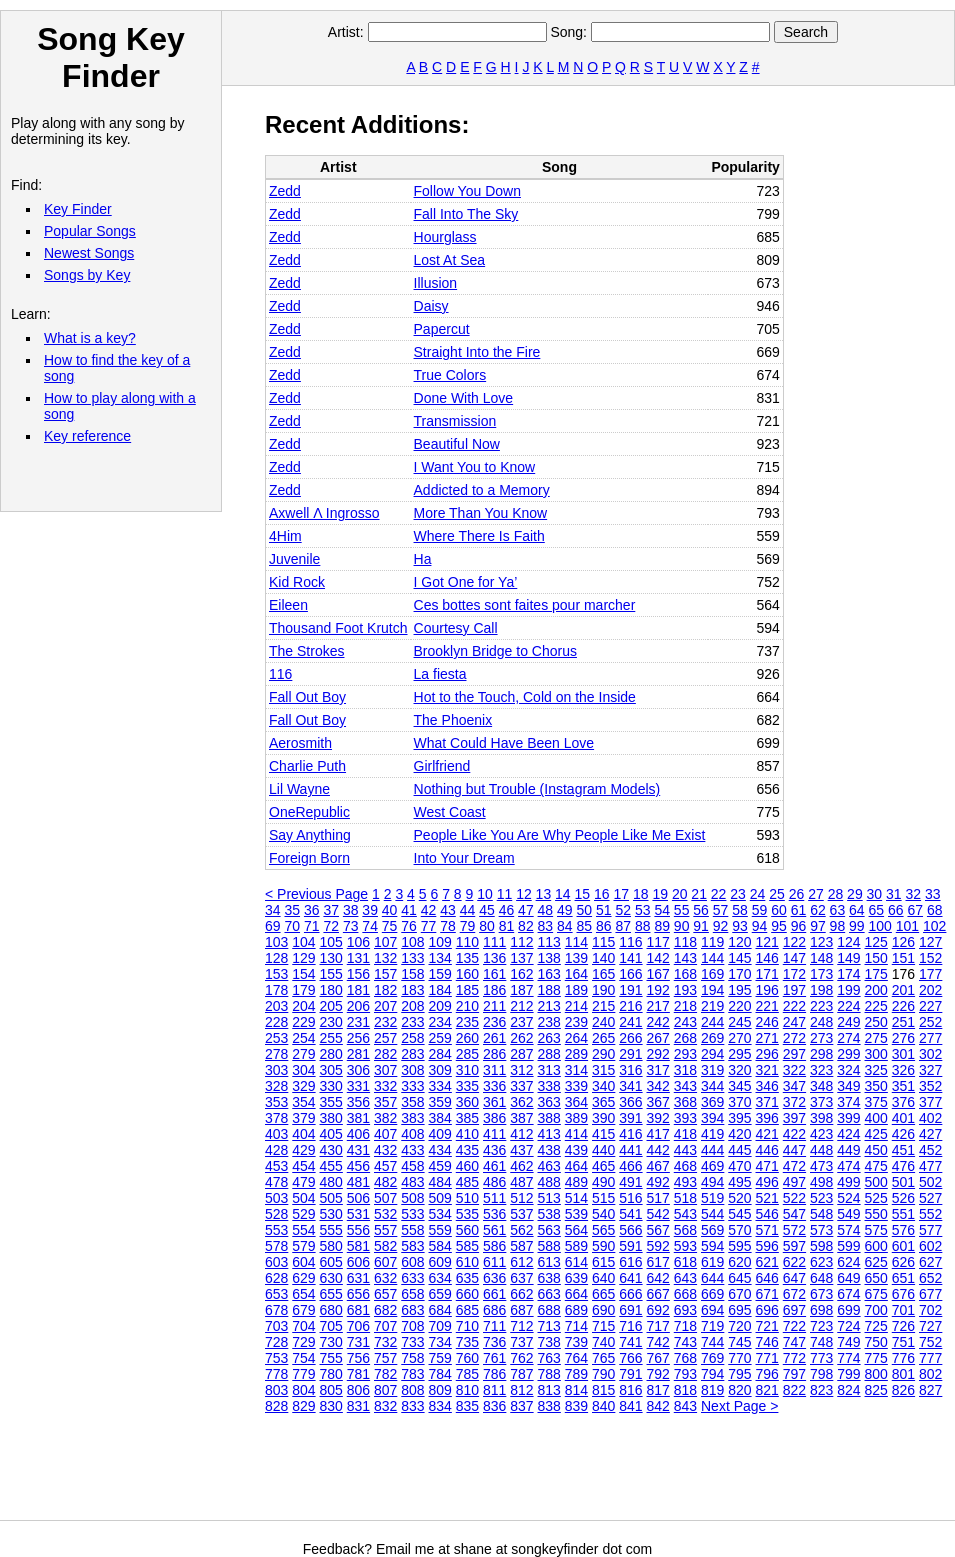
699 (848, 1310)
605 (331, 1262)
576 (903, 1230)
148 (821, 958)
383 (412, 1118)
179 (303, 990)
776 (903, 1358)
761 (494, 1358)
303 (276, 1070)
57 (721, 910)
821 (767, 1390)
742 (658, 1342)
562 (521, 1230)
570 (739, 1230)
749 (848, 1342)
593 (685, 1246)
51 (604, 910)
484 (440, 1182)
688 (549, 1310)
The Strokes (306, 651)
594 (712, 1246)
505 (331, 1198)
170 (739, 974)
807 (385, 1390)
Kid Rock (297, 582)
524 (848, 1198)
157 (385, 974)
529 (303, 1214)
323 (821, 1070)
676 (903, 1294)
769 (712, 1358)
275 (876, 1038)
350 (876, 1086)
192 (658, 990)
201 (903, 990)
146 (767, 958)
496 (767, 1182)
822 (794, 1390)
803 (276, 1390)
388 (549, 1118)
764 (576, 1358)
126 (903, 942)
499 (848, 1182)
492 (658, 1182)
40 (390, 910)
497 (794, 1182)
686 (494, 1310)
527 (930, 1198)
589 (576, 1246)
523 (821, 1198)
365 (603, 1102)
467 (658, 1166)
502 (930, 1182)
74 (370, 926)
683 (412, 1310)
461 (494, 1166)
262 (521, 1038)
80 (487, 926)
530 (331, 1214)
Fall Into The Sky (466, 214)
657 (385, 1294)
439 (576, 1150)
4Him (285, 536)
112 (521, 942)
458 (412, 1166)
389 (576, 1118)
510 (467, 1198)
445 (739, 1150)
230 (331, 1022)
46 (507, 910)
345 (739, 1086)
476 (903, 1166)
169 (712, 974)
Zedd (285, 191)
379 (303, 1118)
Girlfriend (442, 766)
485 (467, 1182)
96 (799, 926)
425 (876, 1134)
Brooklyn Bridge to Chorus (495, 651)
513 (549, 1198)
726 (903, 1326)
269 (712, 1038)
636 (494, 1278)
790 (603, 1374)
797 (794, 1374)
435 (467, 1150)
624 (848, 1262)
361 (494, 1102)
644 (712, 1278)
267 (658, 1038)
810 (467, 1390)
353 (276, 1102)
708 (412, 1326)
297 (794, 1054)
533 (412, 1214)
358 (412, 1102)
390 (603, 1118)
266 (630, 1038)
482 (385, 1182)
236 (494, 1022)
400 (876, 1118)
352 (930, 1086)
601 (903, 1246)
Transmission (455, 421)
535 (467, 1214)
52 (623, 910)
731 (358, 1342)
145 (739, 958)
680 (331, 1310)
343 (685, 1086)
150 (876, 958)
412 (521, 1134)
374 (848, 1102)
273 (821, 1038)
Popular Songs (90, 231)
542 (658, 1214)
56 (701, 910)
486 (494, 1182)
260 (467, 1038)
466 (630, 1166)
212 (521, 1006)
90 (682, 926)
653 (276, 1294)
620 (739, 1262)
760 (467, 1358)
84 (565, 926)
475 (876, 1166)
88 (643, 926)
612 (521, 1262)
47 (526, 910)
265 (603, 1038)
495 (739, 1182)
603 (276, 1262)
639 (576, 1278)
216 (630, 1006)
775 (876, 1358)
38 (351, 910)
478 (276, 1182)
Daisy (431, 306)
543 (685, 1214)
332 (385, 1086)
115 (603, 942)
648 (821, 1278)
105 (331, 942)
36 (312, 910)
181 (358, 990)
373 (821, 1102)
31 (894, 894)
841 (630, 1406)
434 (440, 1150)
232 (385, 1022)
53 (643, 910)
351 (903, 1086)
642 (658, 1278)
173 (821, 974)
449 (848, 1150)
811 (494, 1390)
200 (876, 990)
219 (712, 1006)
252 (930, 1022)
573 (821, 1230)
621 (767, 1262)
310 (467, 1070)
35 (292, 910)
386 (494, 1118)
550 (876, 1214)
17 (621, 894)
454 (303, 1166)
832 (385, 1406)
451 (903, 1150)
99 (857, 926)
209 (440, 1006)
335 (467, 1086)
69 (273, 926)
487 (521, 1182)
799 (848, 1374)
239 (576, 1022)
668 (685, 1294)
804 (303, 1390)
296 (767, 1054)
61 (799, 910)
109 (440, 942)
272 (794, 1038)
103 (276, 942)
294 (712, 1054)
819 (712, 1390)
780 (331, 1374)
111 (494, 942)
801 (903, 1374)
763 (549, 1358)
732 (385, 1342)
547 (794, 1214)
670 (739, 1294)
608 (412, 1262)
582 (385, 1246)
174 (848, 974)
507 (385, 1198)
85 (585, 926)
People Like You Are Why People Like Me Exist (560, 835)
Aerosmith (300, 743)
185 (467, 990)
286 (494, 1054)
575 (876, 1230)
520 (739, 1198)
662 (521, 1294)
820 (739, 1390)
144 (712, 958)
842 (658, 1406)
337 (521, 1086)
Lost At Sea (450, 260)
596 (767, 1246)
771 (767, 1358)
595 (739, 1246)
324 (848, 1070)
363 (549, 1102)
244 (712, 1022)
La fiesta (440, 674)
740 (603, 1342)
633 (412, 1278)
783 (412, 1374)
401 (903, 1118)
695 (739, 1310)
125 (876, 942)
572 (794, 1230)
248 (821, 1022)
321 (767, 1070)
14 (563, 894)
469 (712, 1166)
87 (623, 926)
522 (794, 1198)
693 (685, 1310)
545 (739, 1214)
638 (549, 1278)
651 (903, 1278)
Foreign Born (309, 858)
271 (767, 1038)
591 (630, 1246)
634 (440, 1278)
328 (276, 1086)
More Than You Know (481, 513)
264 (576, 1038)
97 (818, 926)
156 (358, 974)
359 (440, 1102)
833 (412, 1406)
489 (576, 1182)
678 (276, 1310)
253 (276, 1038)
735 (467, 1342)
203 (276, 1006)
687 (521, 1310)
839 (576, 1406)
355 (331, 1102)
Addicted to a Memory (482, 490)
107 (385, 942)
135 (467, 958)
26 (797, 894)
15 (583, 894)
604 (303, 1262)
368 (685, 1102)
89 (662, 926)
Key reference (87, 436)
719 (712, 1326)
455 (331, 1166)
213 (549, 1006)
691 (630, 1310)
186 (494, 990)
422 (794, 1134)
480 (331, 1182)
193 (685, 990)
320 (739, 1070)
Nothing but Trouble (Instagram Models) (537, 789)
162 (521, 974)
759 (440, 1358)
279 (303, 1054)
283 (412, 1054)
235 (467, 1022)
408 (412, 1134)
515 (603, 1198)
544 (712, 1214)
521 (767, 1198)
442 (658, 1150)
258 (412, 1038)
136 (494, 958)
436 (494, 1150)
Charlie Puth (307, 766)
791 (630, 1374)
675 (876, 1294)
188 (549, 990)
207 (385, 1006)
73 (351, 926)
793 (685, 1374)
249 (848, 1022)
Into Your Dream (464, 858)
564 (576, 1230)
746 (767, 1342)
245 (739, 1022)
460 (467, 1166)
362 (521, 1102)
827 (930, 1390)
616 (630, 1262)
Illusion (436, 283)
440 (603, 1150)
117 (658, 942)
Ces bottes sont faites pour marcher (525, 605)
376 (903, 1102)
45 (487, 910)
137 (521, 958)
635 (467, 1278)
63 (838, 910)
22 (719, 894)
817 (658, 1390)
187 (521, 990)
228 (276, 1022)
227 (930, 1006)
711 (494, 1326)
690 (603, 1310)
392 (658, 1118)
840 (603, 1406)
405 (331, 1134)
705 (331, 1326)
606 (358, 1262)
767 (658, 1358)
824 (848, 1390)
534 (440, 1214)
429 (303, 1150)
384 (440, 1118)
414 (576, 1134)
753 (276, 1358)
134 (440, 958)
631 (358, 1278)
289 (576, 1054)
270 (739, 1038)
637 (521, 1278)
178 (276, 990)
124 (848, 942)
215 (603, 1006)
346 (767, 1086)
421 (767, 1134)
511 (494, 1198)
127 (930, 942)
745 (739, 1342)
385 (467, 1118)
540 (603, 1214)
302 (930, 1054)
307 (385, 1070)
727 (930, 1326)
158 (412, 974)
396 (767, 1118)
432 (385, 1150)
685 (467, 1310)
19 (660, 894)
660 (467, 1294)
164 (576, 974)
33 (933, 894)
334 (440, 1086)
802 (930, 1374)
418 (685, 1134)
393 (685, 1118)
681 (358, 1310)
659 (440, 1294)
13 (544, 894)
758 (412, 1358)
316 (630, 1070)
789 (576, 1374)
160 (467, 974)
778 (276, 1374)
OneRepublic (309, 812)
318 (685, 1070)
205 (331, 1006)
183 (412, 990)
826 (903, 1390)
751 (903, 1342)
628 (276, 1278)
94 (760, 926)
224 (848, 1006)
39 (370, 910)
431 (358, 1150)
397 (794, 1118)
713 (549, 1326)
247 (794, 1022)
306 (358, 1070)
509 (440, 1198)
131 (358, 958)
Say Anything (310, 835)
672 (794, 1294)
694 (712, 1310)
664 (576, 1294)
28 (836, 894)
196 (767, 990)
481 (358, 1182)
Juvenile (294, 559)
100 (880, 926)
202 (930, 990)
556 (358, 1230)
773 (821, 1358)
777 (930, 1358)
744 (712, 1342)
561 (494, 1230)
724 (848, 1326)
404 (303, 1134)
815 (603, 1390)
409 (440, 1134)
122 (794, 942)
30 (875, 894)
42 (429, 910)
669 (712, 1294)
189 (576, 990)
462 (521, 1166)
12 (524, 894)
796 (767, 1374)
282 (385, 1054)
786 (494, 1374)
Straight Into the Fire (477, 352)
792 (658, 1374)
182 (385, 990)
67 (915, 910)
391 (630, 1118)
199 (848, 990)
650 (876, 1278)
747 (794, 1342)
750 (876, 1342)
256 (358, 1038)
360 (467, 1102)
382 (385, 1118)
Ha (423, 559)
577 (930, 1230)
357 (385, 1102)
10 (485, 894)
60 (779, 910)
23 (738, 894)
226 (903, 1006)
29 (855, 894)
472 (794, 1166)
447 (794, 1150)
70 (292, 926)
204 (303, 1006)
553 (276, 1230)
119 (712, 942)
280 (331, 1054)
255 (331, 1038)
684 (440, 1310)
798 (821, 1374)
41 (409, 910)
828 (276, 1406)
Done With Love (464, 398)
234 (440, 1022)
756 (358, 1358)
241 (630, 1022)
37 (331, 910)
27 (816, 894)
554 (303, 1230)
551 (903, 1214)
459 (440, 1166)
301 (903, 1054)
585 (467, 1246)
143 (685, 958)
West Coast (450, 812)
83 (546, 926)
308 (412, 1070)
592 (658, 1246)
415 (603, 1134)
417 (658, 1134)
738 (549, 1342)
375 (876, 1102)
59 (760, 910)
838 (549, 1406)
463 (549, 1166)
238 (549, 1022)
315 (603, 1070)
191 (630, 990)
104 (303, 942)
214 (576, 1006)
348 (821, 1086)
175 (876, 974)
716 (630, 1326)
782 (385, 1374)
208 (412, 1006)
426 (903, 1134)
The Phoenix (453, 720)
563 (549, 1230)
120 (739, 942)
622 (794, 1262)
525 (876, 1198)
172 (794, 974)
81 (507, 926)
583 (412, 1246)
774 (848, 1358)
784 (440, 1374)
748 (821, 1342)
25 (777, 894)
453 (276, 1166)
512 (521, 1198)
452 (930, 1150)
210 (467, 1006)
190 (603, 990)
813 (549, 1390)
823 (821, 1390)
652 (930, 1278)
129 (303, 958)
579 (303, 1246)
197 (794, 990)
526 (903, 1198)
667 (658, 1294)
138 (549, 958)
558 (412, 1230)
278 (276, 1054)
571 (767, 1230)
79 (468, 926)
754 (303, 1358)
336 (494, 1086)
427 (930, 1134)
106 (358, 942)
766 (630, 1358)
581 (358, 1246)
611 (494, 1262)
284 (440, 1054)
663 (549, 1294)
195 (739, 990)
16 (602, 894)
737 (521, 1342)
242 (658, 1022)
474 (848, 1166)
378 (276, 1118)
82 (526, 926)
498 (821, 1182)
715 (603, 1326)
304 (303, 1070)
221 (767, 1006)
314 (576, 1070)
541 (630, 1214)
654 (303, 1294)
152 (930, 958)
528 (276, 1214)
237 (521, 1022)
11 (505, 894)
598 (821, 1246)
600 (876, 1246)
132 (385, 958)
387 (521, 1118)
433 (412, 1150)
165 (603, 974)
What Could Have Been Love (504, 743)
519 (712, 1198)
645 (739, 1278)
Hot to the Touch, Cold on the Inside (525, 697)
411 (494, 1134)
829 (303, 1406)
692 (658, 1310)
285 (467, 1054)
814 (576, 1390)
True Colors (450, 375)
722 (794, 1326)
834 (440, 1406)
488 (549, 1182)
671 (767, 1294)
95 (779, 926)
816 (630, 1390)
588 (549, 1246)
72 (331, 926)
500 (876, 1182)
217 (658, 1006)
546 (767, 1214)
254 (303, 1038)
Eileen (288, 605)
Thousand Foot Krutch (338, 628)
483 (412, 1182)
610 (467, 1262)
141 (630, 958)
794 (712, 1374)
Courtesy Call (456, 628)
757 (385, 1358)
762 (521, 1358)
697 (794, 1310)
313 (549, 1070)
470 (739, 1166)
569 (712, 1230)
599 (848, 1246)
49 (565, 910)
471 (767, 1166)
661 (494, 1294)
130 (331, 958)
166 (630, 974)
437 (521, 1150)
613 (549, 1262)
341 (630, 1086)
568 (685, 1230)
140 (603, 958)
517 (658, 1198)
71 (312, 926)
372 (794, 1102)
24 (758, 894)
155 (331, 974)
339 (576, 1086)
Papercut (442, 329)
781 (358, 1374)
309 (440, 1070)
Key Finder (78, 209)
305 (331, 1070)
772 (794, 1358)
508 (412, 1198)
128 (276, 958)
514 (576, 1198)
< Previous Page (316, 894)
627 (930, 1262)
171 (767, 974)
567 (658, 1230)
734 (440, 1342)
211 (494, 1006)
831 (358, 1406)
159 (440, 974)
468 (685, 1166)
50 (585, 910)
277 (930, 1038)
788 (549, 1374)
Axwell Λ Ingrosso (324, 513)
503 (276, 1198)
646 (767, 1278)
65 (877, 910)
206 (358, 1006)
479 (303, 1182)
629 (303, 1278)
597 (794, 1246)
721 (767, 1326)
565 (603, 1230)
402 (930, 1118)
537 (521, 1214)
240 (603, 1022)
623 (821, 1262)
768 (685, 1358)
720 (739, 1326)
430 (331, 1150)
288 (549, 1054)
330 (331, 1086)
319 (712, 1070)
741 (630, 1342)
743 (685, 1342)
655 (331, 1294)
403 (276, 1134)
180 (331, 990)
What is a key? (90, 338)
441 (630, 1150)
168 (685, 974)
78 (448, 926)
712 (521, 1326)
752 (930, 1342)
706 (358, 1326)
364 (576, 1102)
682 (385, 1310)
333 (412, 1086)
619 (712, 1262)
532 (385, 1214)
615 (603, 1262)
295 (739, 1054)
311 (494, 1070)
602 (930, 1246)
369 (712, 1102)
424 (848, 1134)
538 (549, 1214)
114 (576, 942)
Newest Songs (89, 253)
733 (412, 1342)
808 (412, 1390)
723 (821, 1326)
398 (821, 1118)
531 (358, 1214)
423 (821, 1134)
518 (685, 1198)
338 (549, 1086)
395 (739, 1118)
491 (630, 1182)
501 (903, 1182)
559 (440, 1230)
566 (630, 1230)
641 (630, 1278)
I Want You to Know (475, 467)
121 (767, 942)
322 (794, 1070)
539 (576, 1214)
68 (935, 910)
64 (857, 910)
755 (331, 1358)
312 (521, 1070)
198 (821, 990)
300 (876, 1054)
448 (821, 1150)
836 (494, 1406)
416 (630, 1134)
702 (930, 1310)
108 (412, 942)
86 (604, 926)
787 (521, 1374)
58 (740, 910)
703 (276, 1326)
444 (712, 1150)
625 (876, 1262)
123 (821, 942)
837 (521, 1406)
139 (576, 958)
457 (385, 1166)
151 (903, 958)
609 (440, 1262)
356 (358, 1102)
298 (821, 1054)
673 (821, 1294)
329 (303, 1086)
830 (331, 1406)
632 (385, 1278)
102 (934, 926)
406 (358, 1134)
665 (603, 1294)
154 (303, 974)
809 (440, 1390)
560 (467, 1230)
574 (848, 1230)
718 (685, 1326)
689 (576, 1310)
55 (682, 910)
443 (685, 1150)
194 (712, 990)
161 (494, 974)
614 (576, 1262)
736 (494, 1342)
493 (685, 1182)
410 (467, 1134)
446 (767, 1150)
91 (701, 926)
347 (794, 1086)
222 (794, 1006)
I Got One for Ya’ (466, 582)
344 (712, 1086)
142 (658, 958)
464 (576, 1166)
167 (658, 974)
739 (576, 1342)
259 (440, 1038)
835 (467, 1406)
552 (930, 1214)
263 (549, 1038)
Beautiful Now (457, 444)
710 (467, 1326)
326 (903, 1070)
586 (494, 1246)
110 (467, 942)
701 (903, 1310)
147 (794, 958)
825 (876, 1390)
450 (876, 1150)
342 (658, 1086)
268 (685, 1038)
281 (358, 1054)
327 (930, 1070)
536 (494, 1214)
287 (521, 1054)
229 (303, 1022)
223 (821, 1006)
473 (821, 1166)
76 (409, 926)
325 (876, 1070)
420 (739, 1134)
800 (876, 1374)
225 (876, 1006)
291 (630, 1054)
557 (385, 1230)
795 (739, 1374)
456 (358, 1166)
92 (721, 926)
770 (739, 1358)
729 (303, 1342)
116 (280, 674)
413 (549, 1134)
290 (603, 1054)
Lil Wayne (299, 789)
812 (521, 1390)
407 (385, 1134)
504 (303, 1198)
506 (358, 1198)
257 (385, 1038)
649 (848, 1278)
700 (876, 1310)
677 (930, 1294)
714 (576, 1326)
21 (699, 894)
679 (303, 1310)
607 (385, 1262)
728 (276, 1342)
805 (331, 1390)
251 (903, 1022)
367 (658, 1102)
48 (546, 910)
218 (685, 1006)
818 (685, 1390)
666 (630, 1294)
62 (818, 910)
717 (658, 1326)
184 (440, 990)
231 (358, 1022)
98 (838, 926)
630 (331, 1278)
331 (358, 1086)
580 (331, 1246)
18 (641, 894)
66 (896, 910)
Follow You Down (467, 191)
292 (658, 1054)
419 (712, 1134)
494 (712, 1182)
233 (412, 1022)
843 (685, 1406)
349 (848, 1086)
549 (848, 1214)
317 (658, 1070)
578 (276, 1246)
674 (848, 1294)
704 (303, 1326)
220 (739, 1006)
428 (276, 1150)
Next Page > (739, 1406)
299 (848, 1054)
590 (603, 1246)
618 (685, 1262)
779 (303, 1374)
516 (630, 1198)
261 (494, 1038)
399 (848, 1118)
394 (712, 1118)
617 (658, 1262)
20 (680, 894)
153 (276, 974)
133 (412, 958)
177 (930, 974)
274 (848, 1038)
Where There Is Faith (479, 536)
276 (903, 1038)
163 (549, 974)
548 (821, 1214)
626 (903, 1262)
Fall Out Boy (307, 697)
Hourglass (445, 237)
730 (331, 1342)
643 (685, 1278)
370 (739, 1102)
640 (603, 1278)
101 (907, 926)
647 (794, 1278)
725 (876, 1326)
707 (385, 1326)
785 (467, 1374)
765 (603, 1358)
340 (603, 1086)
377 (930, 1102)
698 (821, 1310)
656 (358, 1294)
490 (603, 1182)
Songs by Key (87, 275)
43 (448, 910)
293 (685, 1054)
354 (303, 1102)
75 (390, 926)
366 (630, 1102)
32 (914, 894)
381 (358, 1118)
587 (521, 1246)
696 (767, 1310)
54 (662, 910)
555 (331, 1230)
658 (412, 1294)
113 (549, 942)
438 (549, 1150)
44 (468, 910)
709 (440, 1326)
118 (685, 942)
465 (603, 1166)
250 (876, 1022)
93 (740, 926)
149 (848, 958)
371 (767, 1102)
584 (440, 1246)
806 (358, 1390)
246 (767, 1022)
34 (273, 910)
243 (685, 1022)
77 (429, 926)
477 (930, 1166)
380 (331, 1118)
